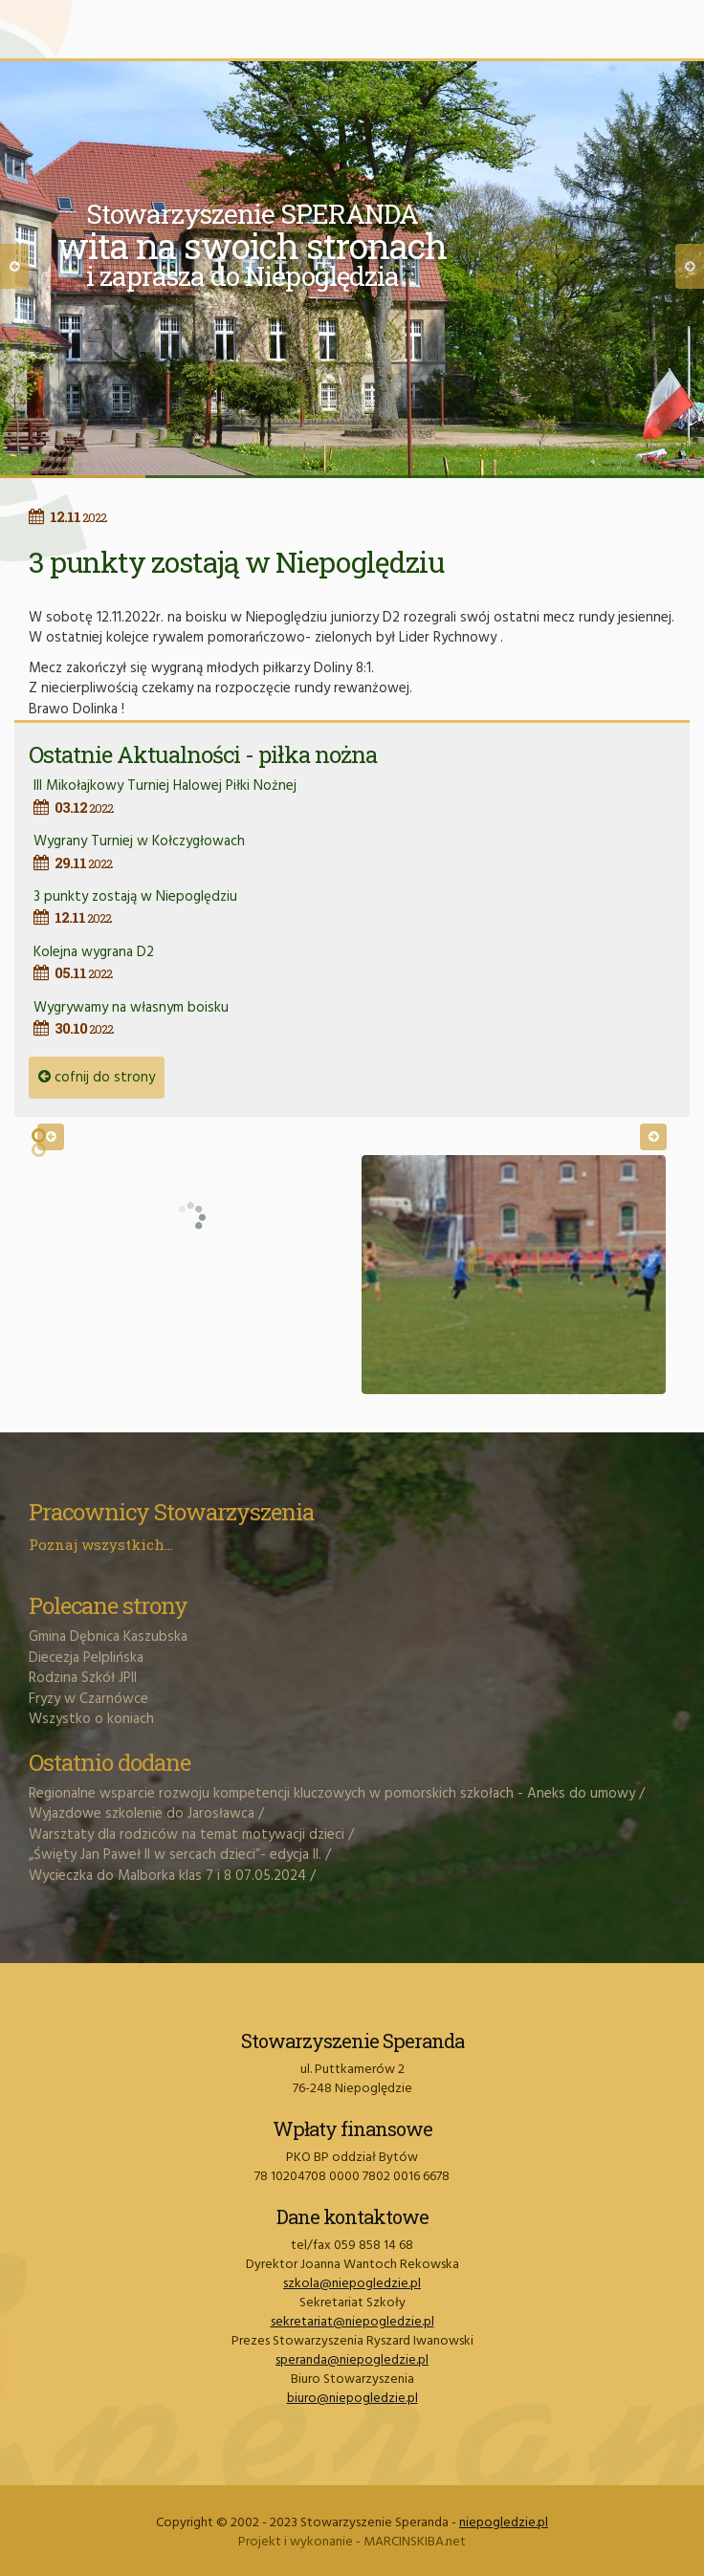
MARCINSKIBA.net (414, 2542)
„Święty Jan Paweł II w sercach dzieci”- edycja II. (175, 1855)
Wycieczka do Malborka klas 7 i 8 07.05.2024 (167, 1876)
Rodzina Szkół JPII (83, 1678)
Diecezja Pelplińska (86, 1658)
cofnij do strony (96, 1077)
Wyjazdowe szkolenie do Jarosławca (141, 1813)
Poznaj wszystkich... (101, 1544)
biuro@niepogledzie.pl (352, 2399)
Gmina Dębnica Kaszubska (108, 1637)
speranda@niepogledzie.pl (352, 2360)
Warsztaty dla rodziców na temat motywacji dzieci (186, 1834)
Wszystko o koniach (91, 1719)
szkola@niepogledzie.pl (352, 2284)
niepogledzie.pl (503, 2523)
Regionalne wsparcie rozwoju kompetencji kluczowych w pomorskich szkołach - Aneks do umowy (332, 1793)
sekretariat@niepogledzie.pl (352, 2322)
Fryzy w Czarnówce (88, 1699)
